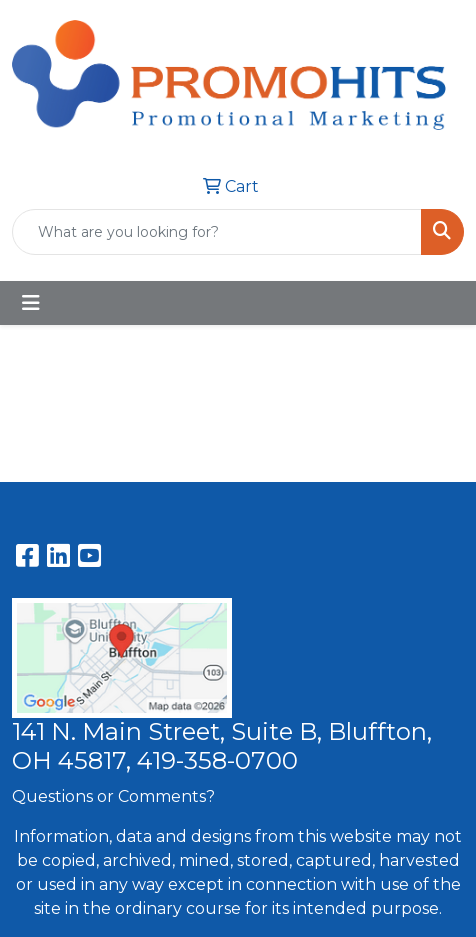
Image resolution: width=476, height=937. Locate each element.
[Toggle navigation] (31, 303)
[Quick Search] (217, 232)
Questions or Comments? (113, 796)
